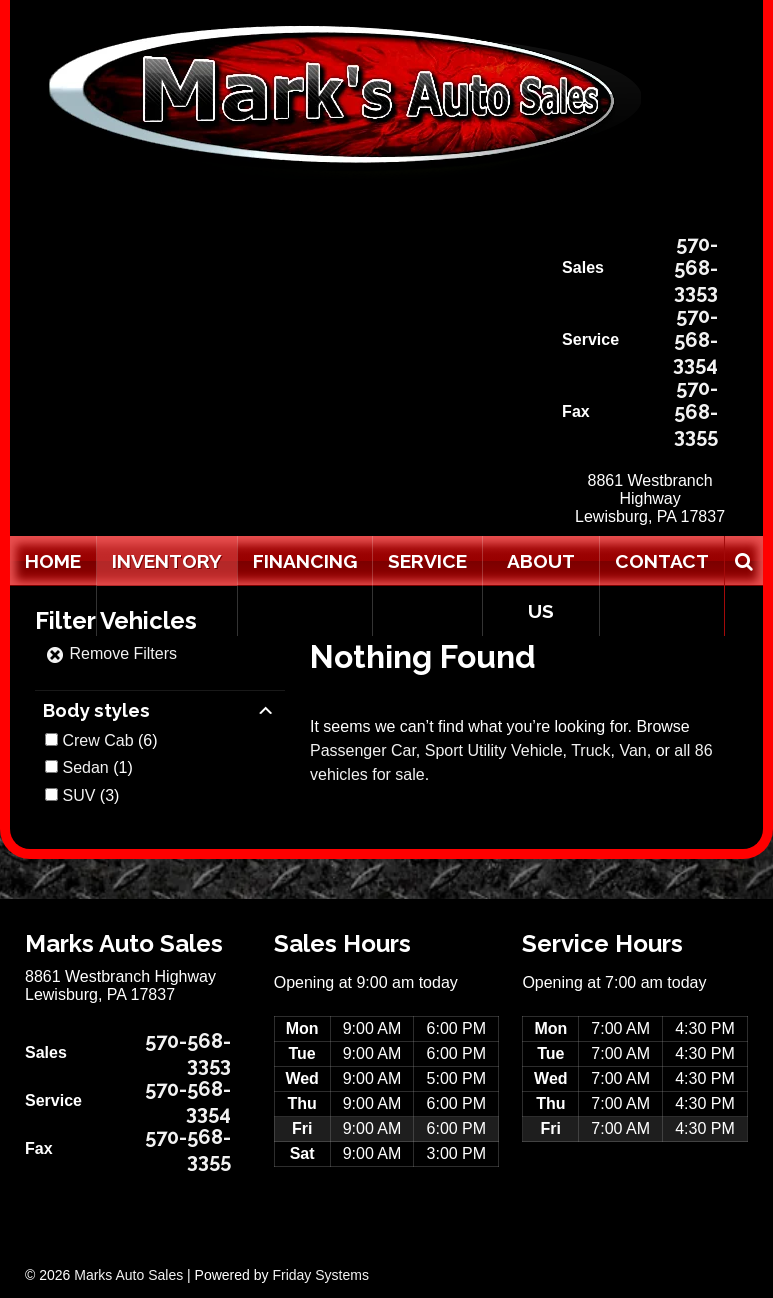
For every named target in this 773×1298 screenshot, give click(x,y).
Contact (662, 561)
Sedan (85, 767)
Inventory (167, 561)
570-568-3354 (695, 340)
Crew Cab (97, 740)
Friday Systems (320, 1275)
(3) (90, 795)
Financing (305, 561)
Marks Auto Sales (128, 1275)
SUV (78, 795)
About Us (541, 586)
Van (632, 750)
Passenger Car (363, 750)
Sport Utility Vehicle (494, 750)
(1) (97, 767)
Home (53, 561)
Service (427, 561)
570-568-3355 (696, 412)
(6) (109, 740)
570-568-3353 (696, 268)
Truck (590, 750)
